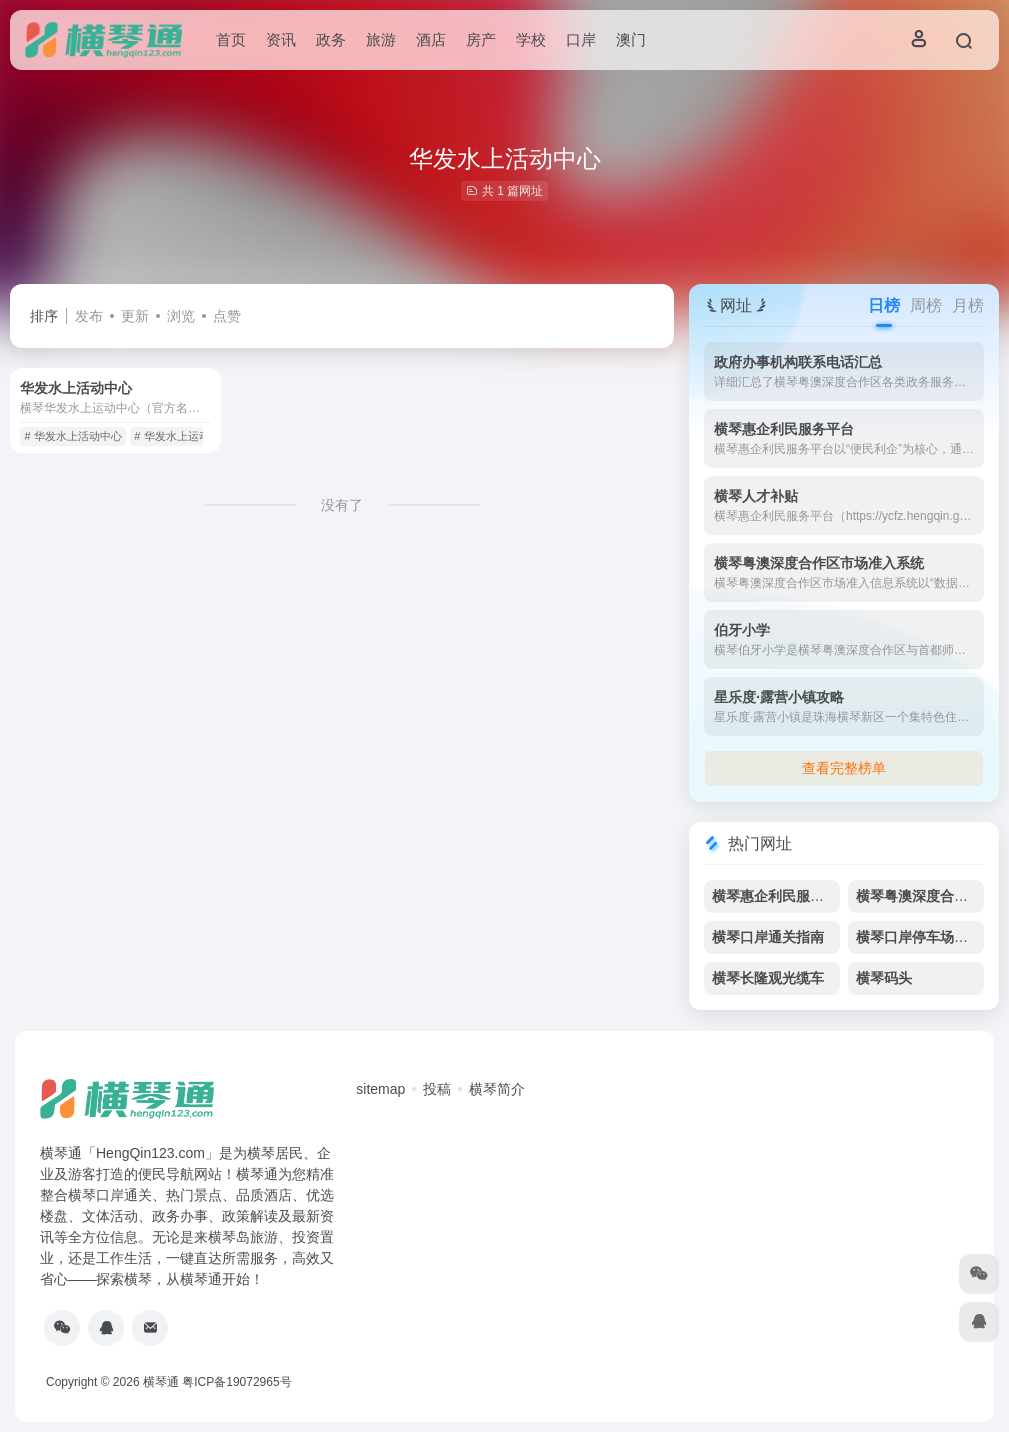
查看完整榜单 (844, 768)
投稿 (437, 1089)
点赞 (227, 316)
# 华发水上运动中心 (182, 436)
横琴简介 (497, 1089)
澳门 (631, 39)
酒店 (431, 39)
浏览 (181, 316)
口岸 (581, 39)
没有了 (342, 505)
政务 (331, 39)
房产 (481, 39)
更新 (135, 316)
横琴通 (161, 1382)
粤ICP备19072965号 (236, 1382)
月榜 (968, 305)
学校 (531, 39)
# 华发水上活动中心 (72, 436)
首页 (231, 39)
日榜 (884, 305)
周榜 (926, 305)
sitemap (380, 1089)
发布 (89, 316)
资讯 (281, 39)
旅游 (381, 39)
